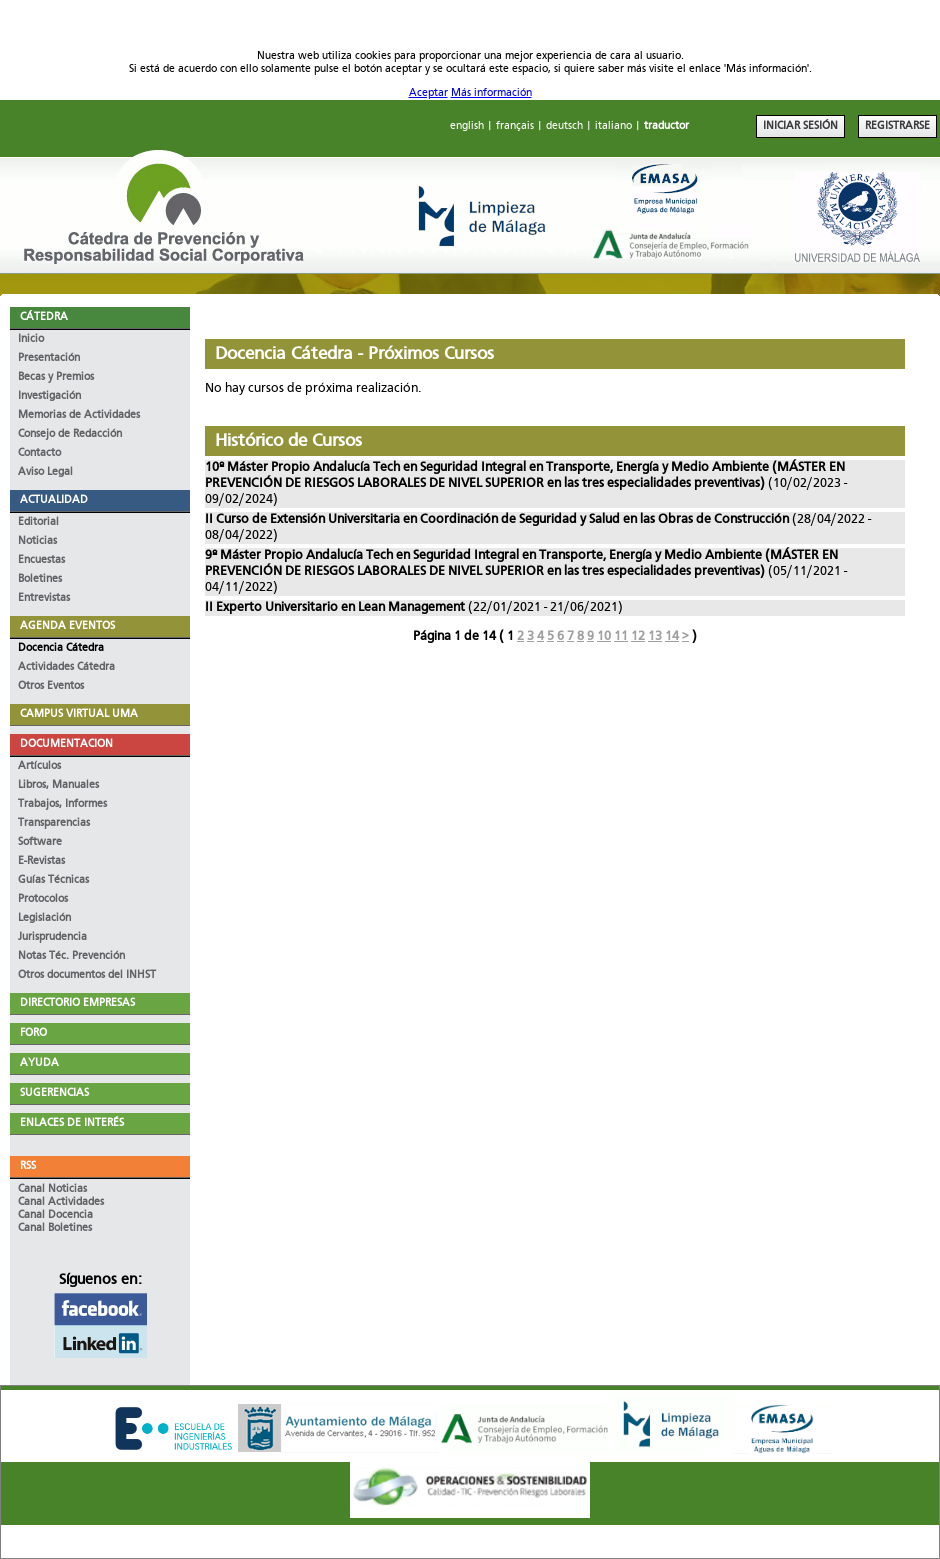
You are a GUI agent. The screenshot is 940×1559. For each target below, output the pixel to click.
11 (621, 636)
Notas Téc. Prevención (71, 956)
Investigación (49, 396)
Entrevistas (44, 598)
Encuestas (41, 560)
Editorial (38, 522)
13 (655, 636)
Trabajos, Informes (62, 804)
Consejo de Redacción (70, 434)
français (515, 126)
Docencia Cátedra (61, 648)
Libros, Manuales (58, 785)
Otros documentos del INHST (87, 975)
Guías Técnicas (53, 880)
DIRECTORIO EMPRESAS (77, 1003)
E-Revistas (41, 861)
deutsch (564, 126)
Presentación (49, 358)
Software (40, 842)
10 (604, 636)
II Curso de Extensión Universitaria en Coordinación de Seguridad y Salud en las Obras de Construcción (498, 519)
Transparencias (54, 823)
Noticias (37, 541)
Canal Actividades (61, 1202)
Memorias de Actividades (79, 415)
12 (638, 636)
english (467, 126)
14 (672, 636)
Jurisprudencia (52, 937)
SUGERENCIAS (54, 1093)
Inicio (31, 339)
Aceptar (428, 93)
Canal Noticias (52, 1189)
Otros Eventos (51, 686)
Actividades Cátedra (66, 667)
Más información (491, 93)
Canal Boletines (55, 1228)
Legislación (44, 918)
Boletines (40, 579)
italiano (613, 126)
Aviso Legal (45, 472)
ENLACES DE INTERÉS (72, 1123)
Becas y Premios (56, 377)
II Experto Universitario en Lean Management (335, 607)
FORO (33, 1033)
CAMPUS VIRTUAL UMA (79, 714)
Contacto (39, 453)
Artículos (39, 766)
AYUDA (39, 1063)
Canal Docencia (55, 1215)
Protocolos (43, 899)
